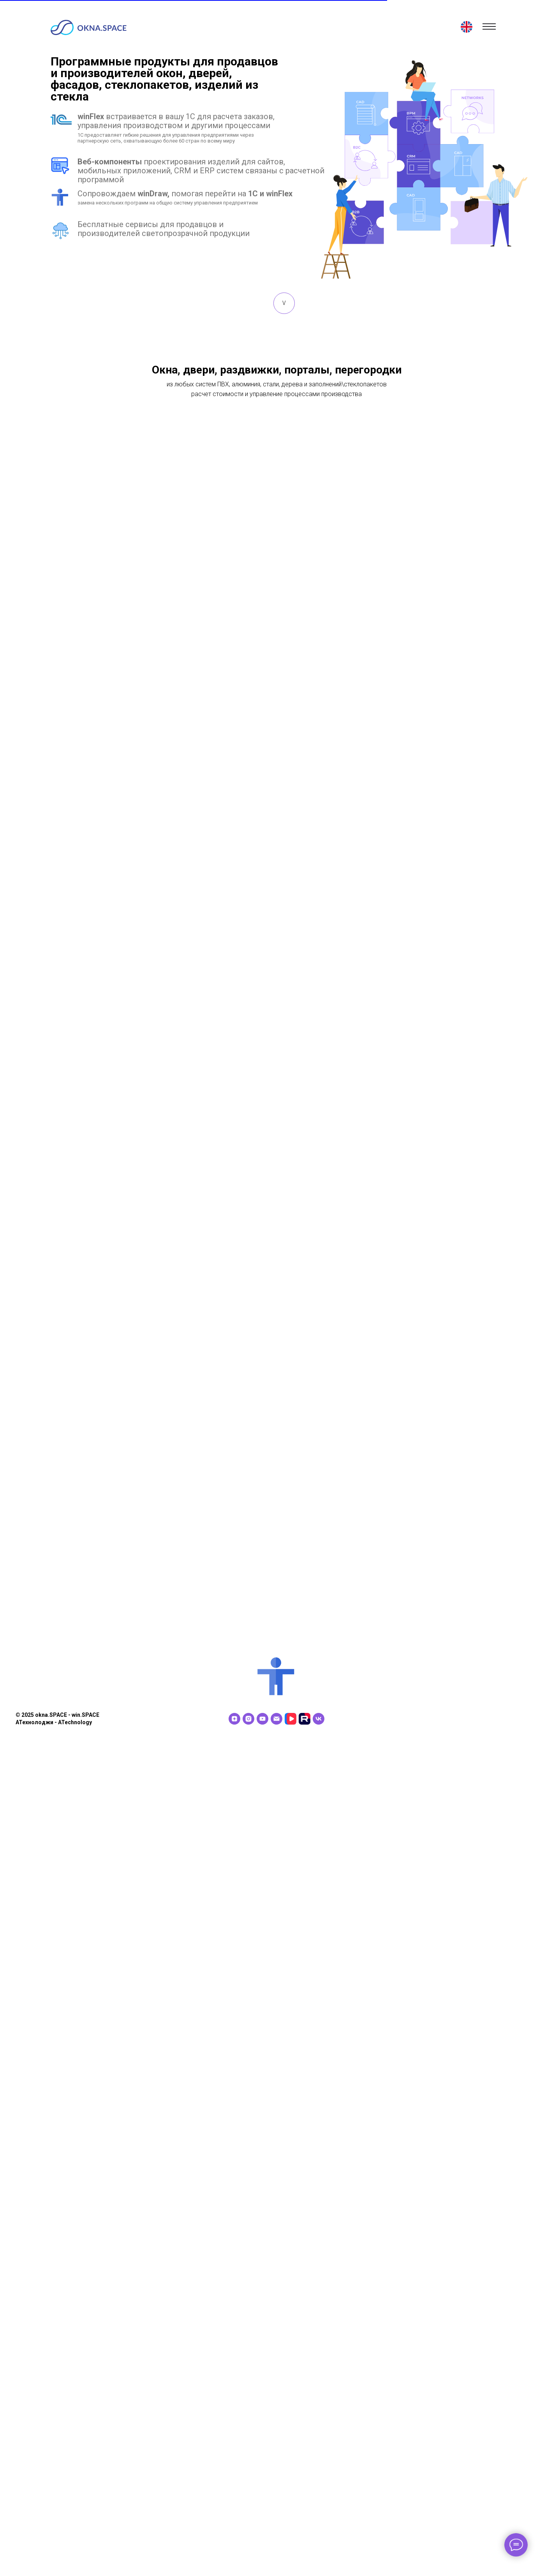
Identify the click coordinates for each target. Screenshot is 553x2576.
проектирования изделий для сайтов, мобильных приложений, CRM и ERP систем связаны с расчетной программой (200, 170)
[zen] (234, 2555)
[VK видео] (290, 2555)
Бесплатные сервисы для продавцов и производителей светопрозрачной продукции (163, 229)
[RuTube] (304, 2555)
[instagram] (248, 2555)
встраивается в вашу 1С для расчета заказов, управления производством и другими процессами (176, 121)
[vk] (318, 2555)
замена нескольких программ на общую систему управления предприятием (167, 203)
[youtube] (262, 2555)
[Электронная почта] (276, 2555)
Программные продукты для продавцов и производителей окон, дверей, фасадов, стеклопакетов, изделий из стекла (164, 79)
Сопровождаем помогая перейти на (184, 193)
